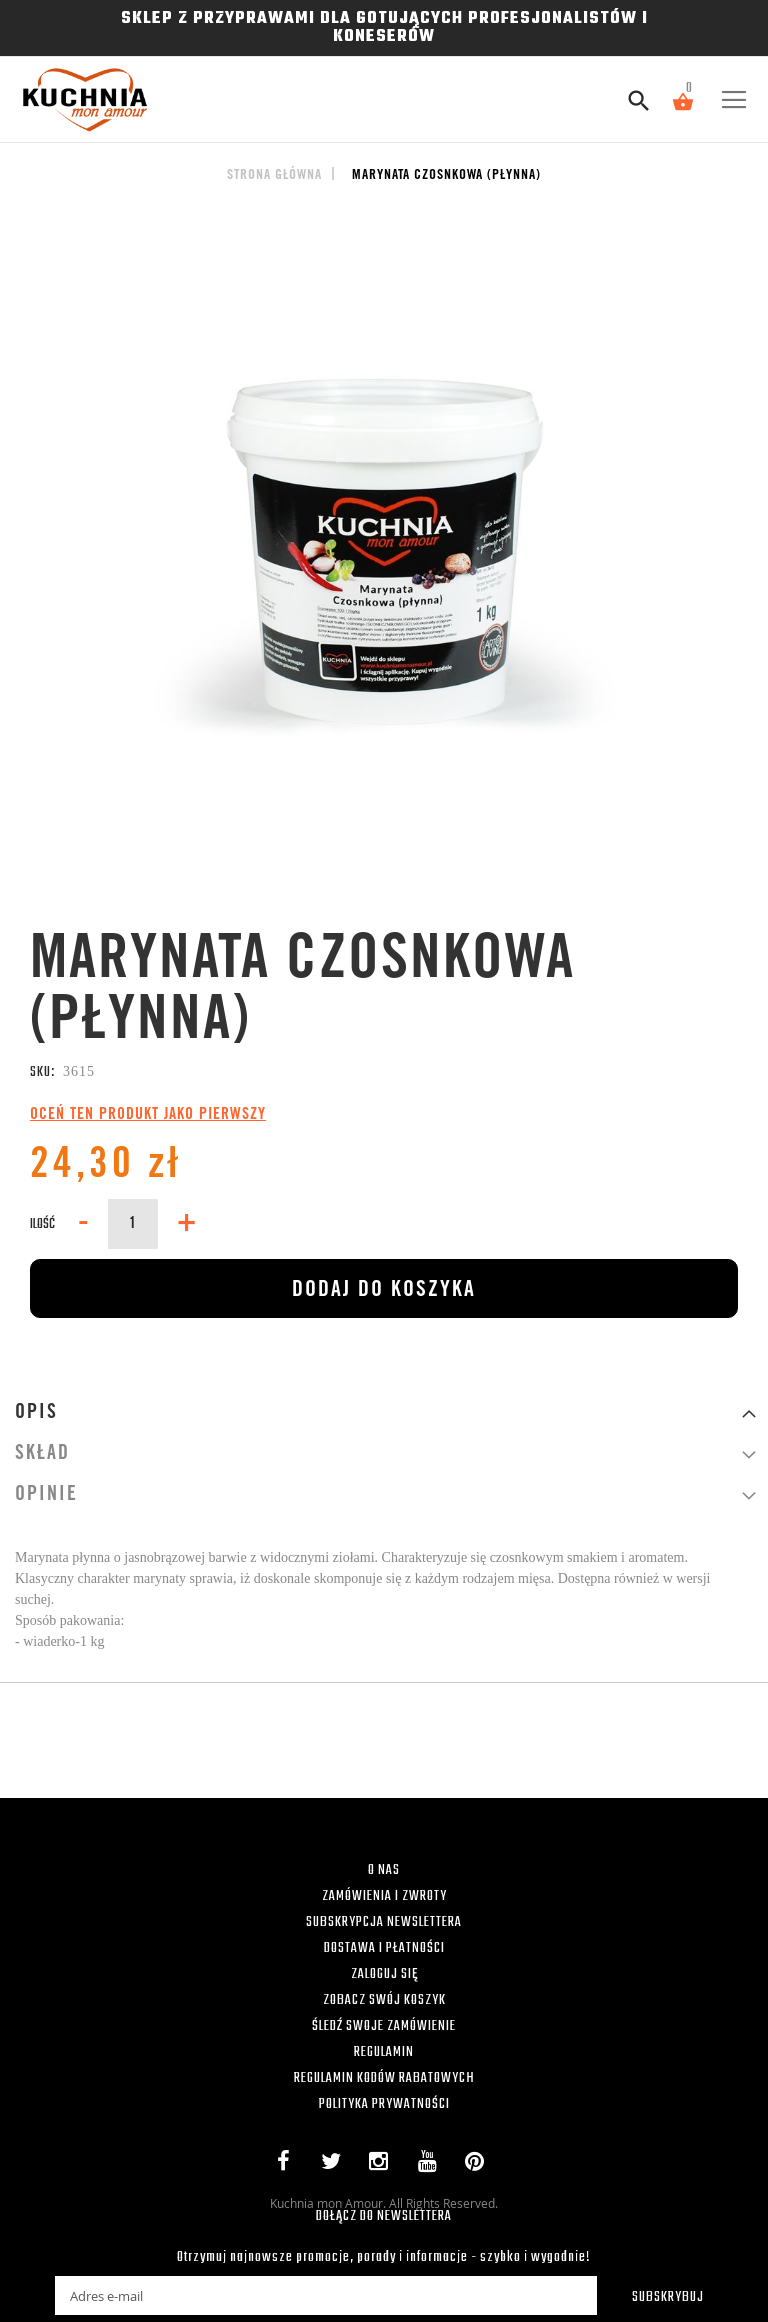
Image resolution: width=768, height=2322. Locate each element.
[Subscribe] (655, 2295)
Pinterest (479, 2165)
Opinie (46, 1496)
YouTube (431, 2165)
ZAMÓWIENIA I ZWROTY (384, 1896)
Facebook (288, 2165)
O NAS (384, 1870)
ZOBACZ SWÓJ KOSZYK (384, 2000)
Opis (36, 1414)
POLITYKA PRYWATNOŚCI (384, 2104)
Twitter (335, 2165)
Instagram (383, 2165)
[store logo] (78, 99)
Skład (42, 1455)
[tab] (384, 1413)
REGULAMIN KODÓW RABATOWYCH (384, 2078)
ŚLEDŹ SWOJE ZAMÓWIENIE (384, 2026)
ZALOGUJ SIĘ (384, 1974)
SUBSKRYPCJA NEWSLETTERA (384, 1922)
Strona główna (274, 176)
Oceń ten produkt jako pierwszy (148, 1115)
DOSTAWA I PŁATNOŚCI (384, 1948)
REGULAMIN (384, 2052)
